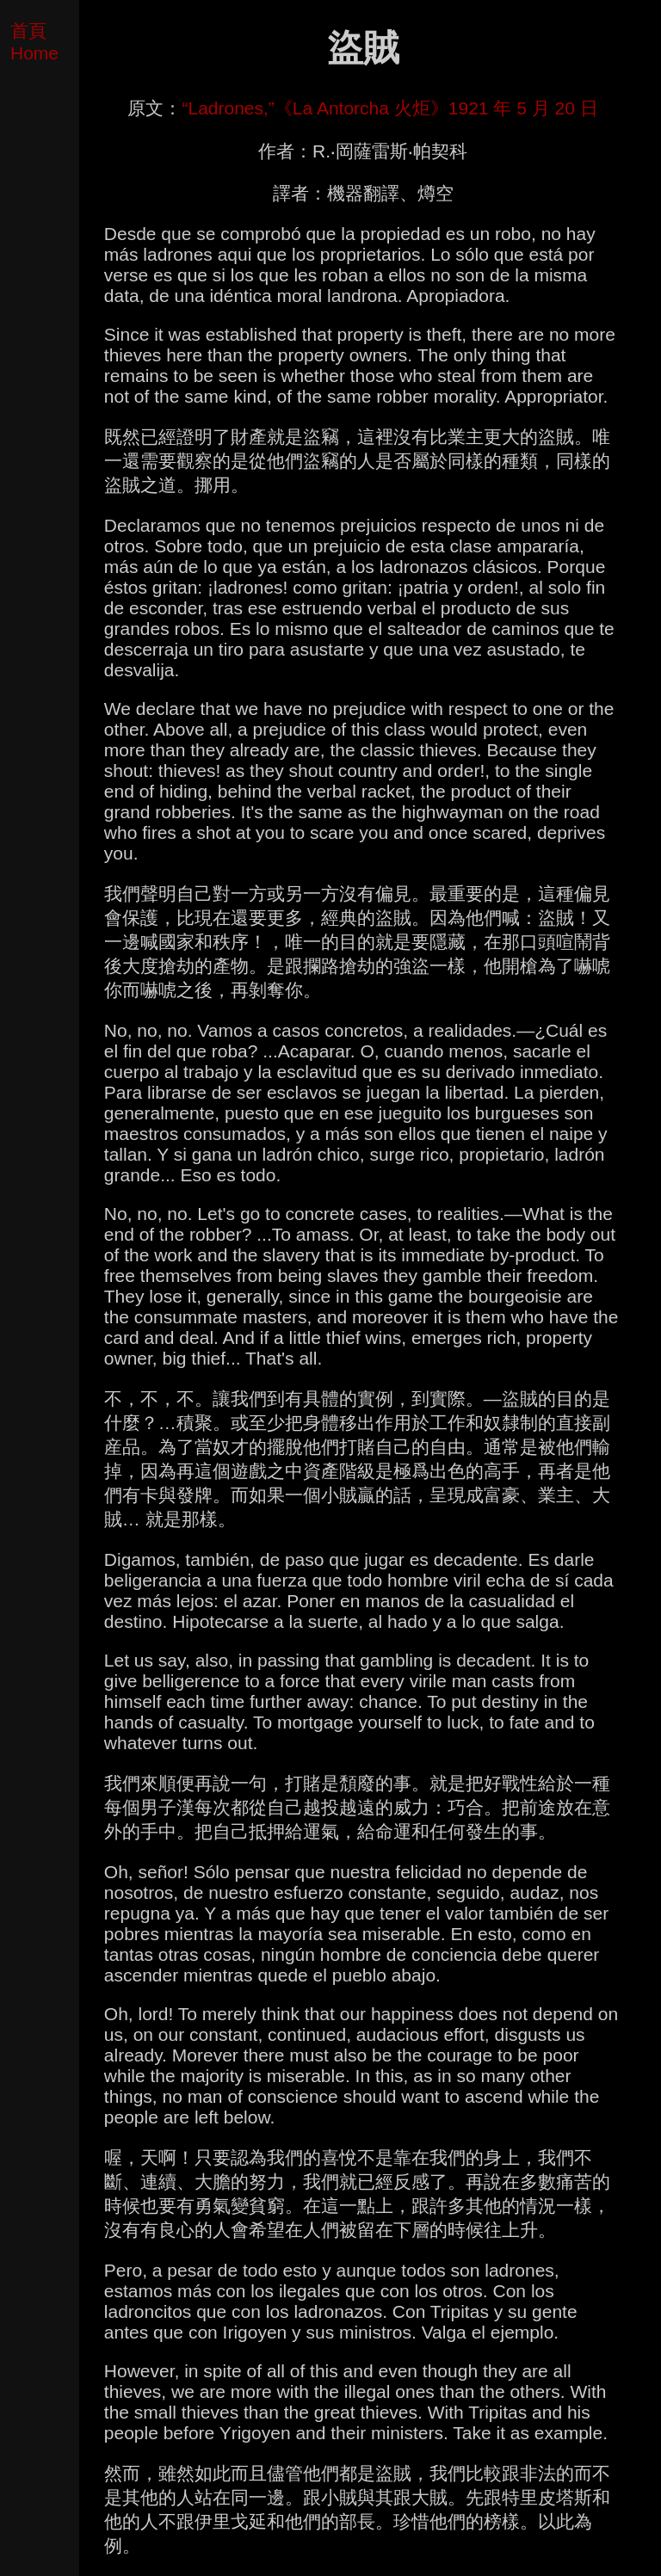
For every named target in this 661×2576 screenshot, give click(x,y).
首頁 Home (34, 42)
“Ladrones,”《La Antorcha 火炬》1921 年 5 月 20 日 (389, 108)
